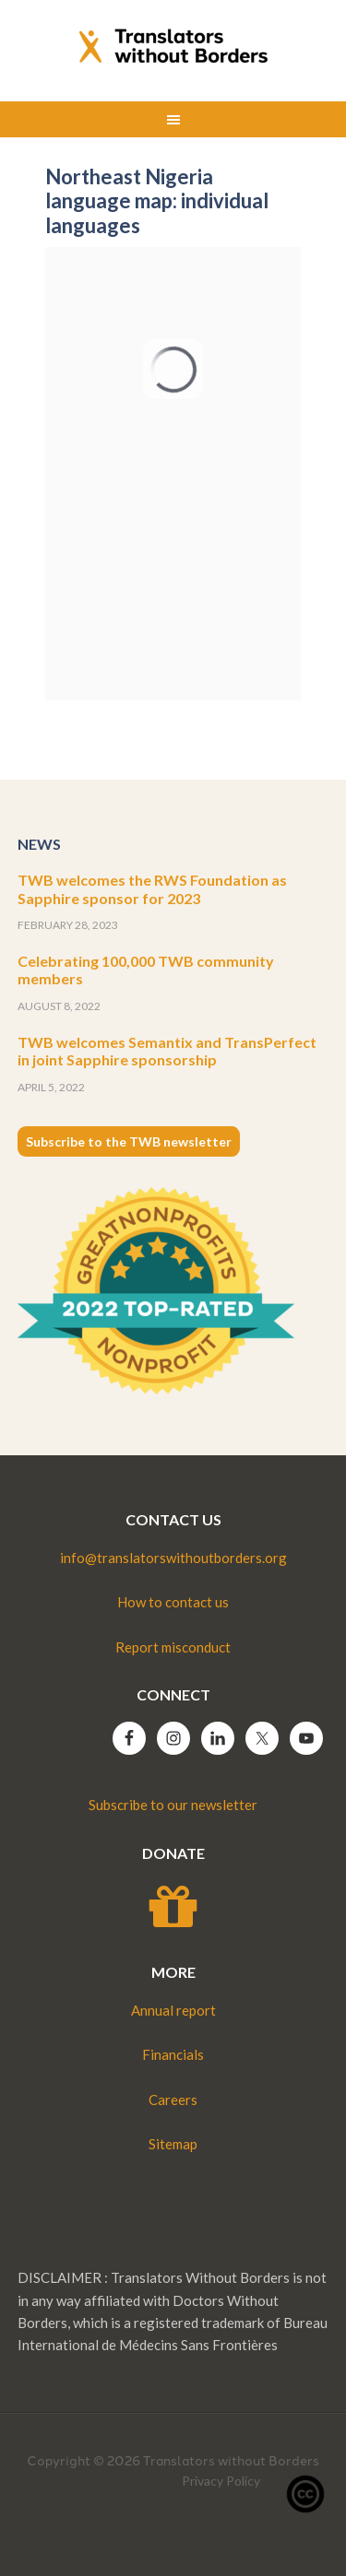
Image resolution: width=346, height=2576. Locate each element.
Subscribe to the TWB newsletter (129, 1141)
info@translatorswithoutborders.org (173, 1557)
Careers (173, 2099)
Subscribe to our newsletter (173, 1804)
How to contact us (173, 1602)
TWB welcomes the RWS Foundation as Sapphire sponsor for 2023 (152, 888)
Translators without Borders (173, 46)
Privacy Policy (221, 2480)
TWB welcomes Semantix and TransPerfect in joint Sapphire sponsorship (167, 1050)
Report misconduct (173, 1647)
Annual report (173, 2010)
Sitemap (173, 2143)
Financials (173, 2054)
